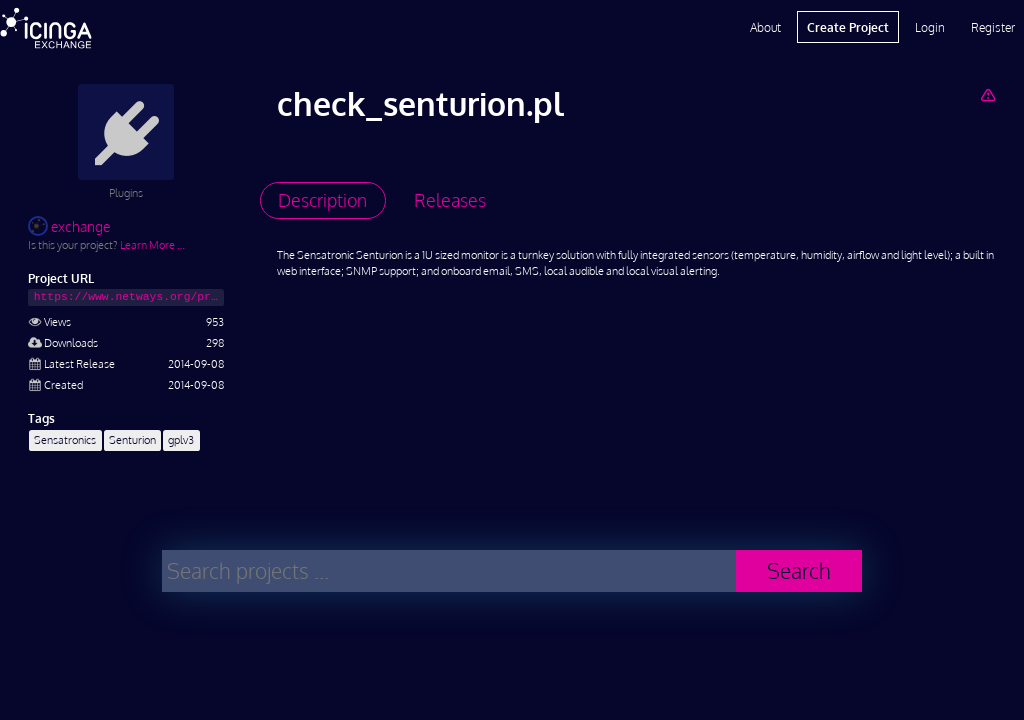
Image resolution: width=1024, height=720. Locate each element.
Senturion (132, 439)
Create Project (848, 27)
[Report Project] (987, 94)
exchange (69, 226)
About (765, 27)
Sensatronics (65, 439)
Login (930, 27)
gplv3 (181, 439)
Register (993, 27)
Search (799, 570)
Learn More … (152, 244)
